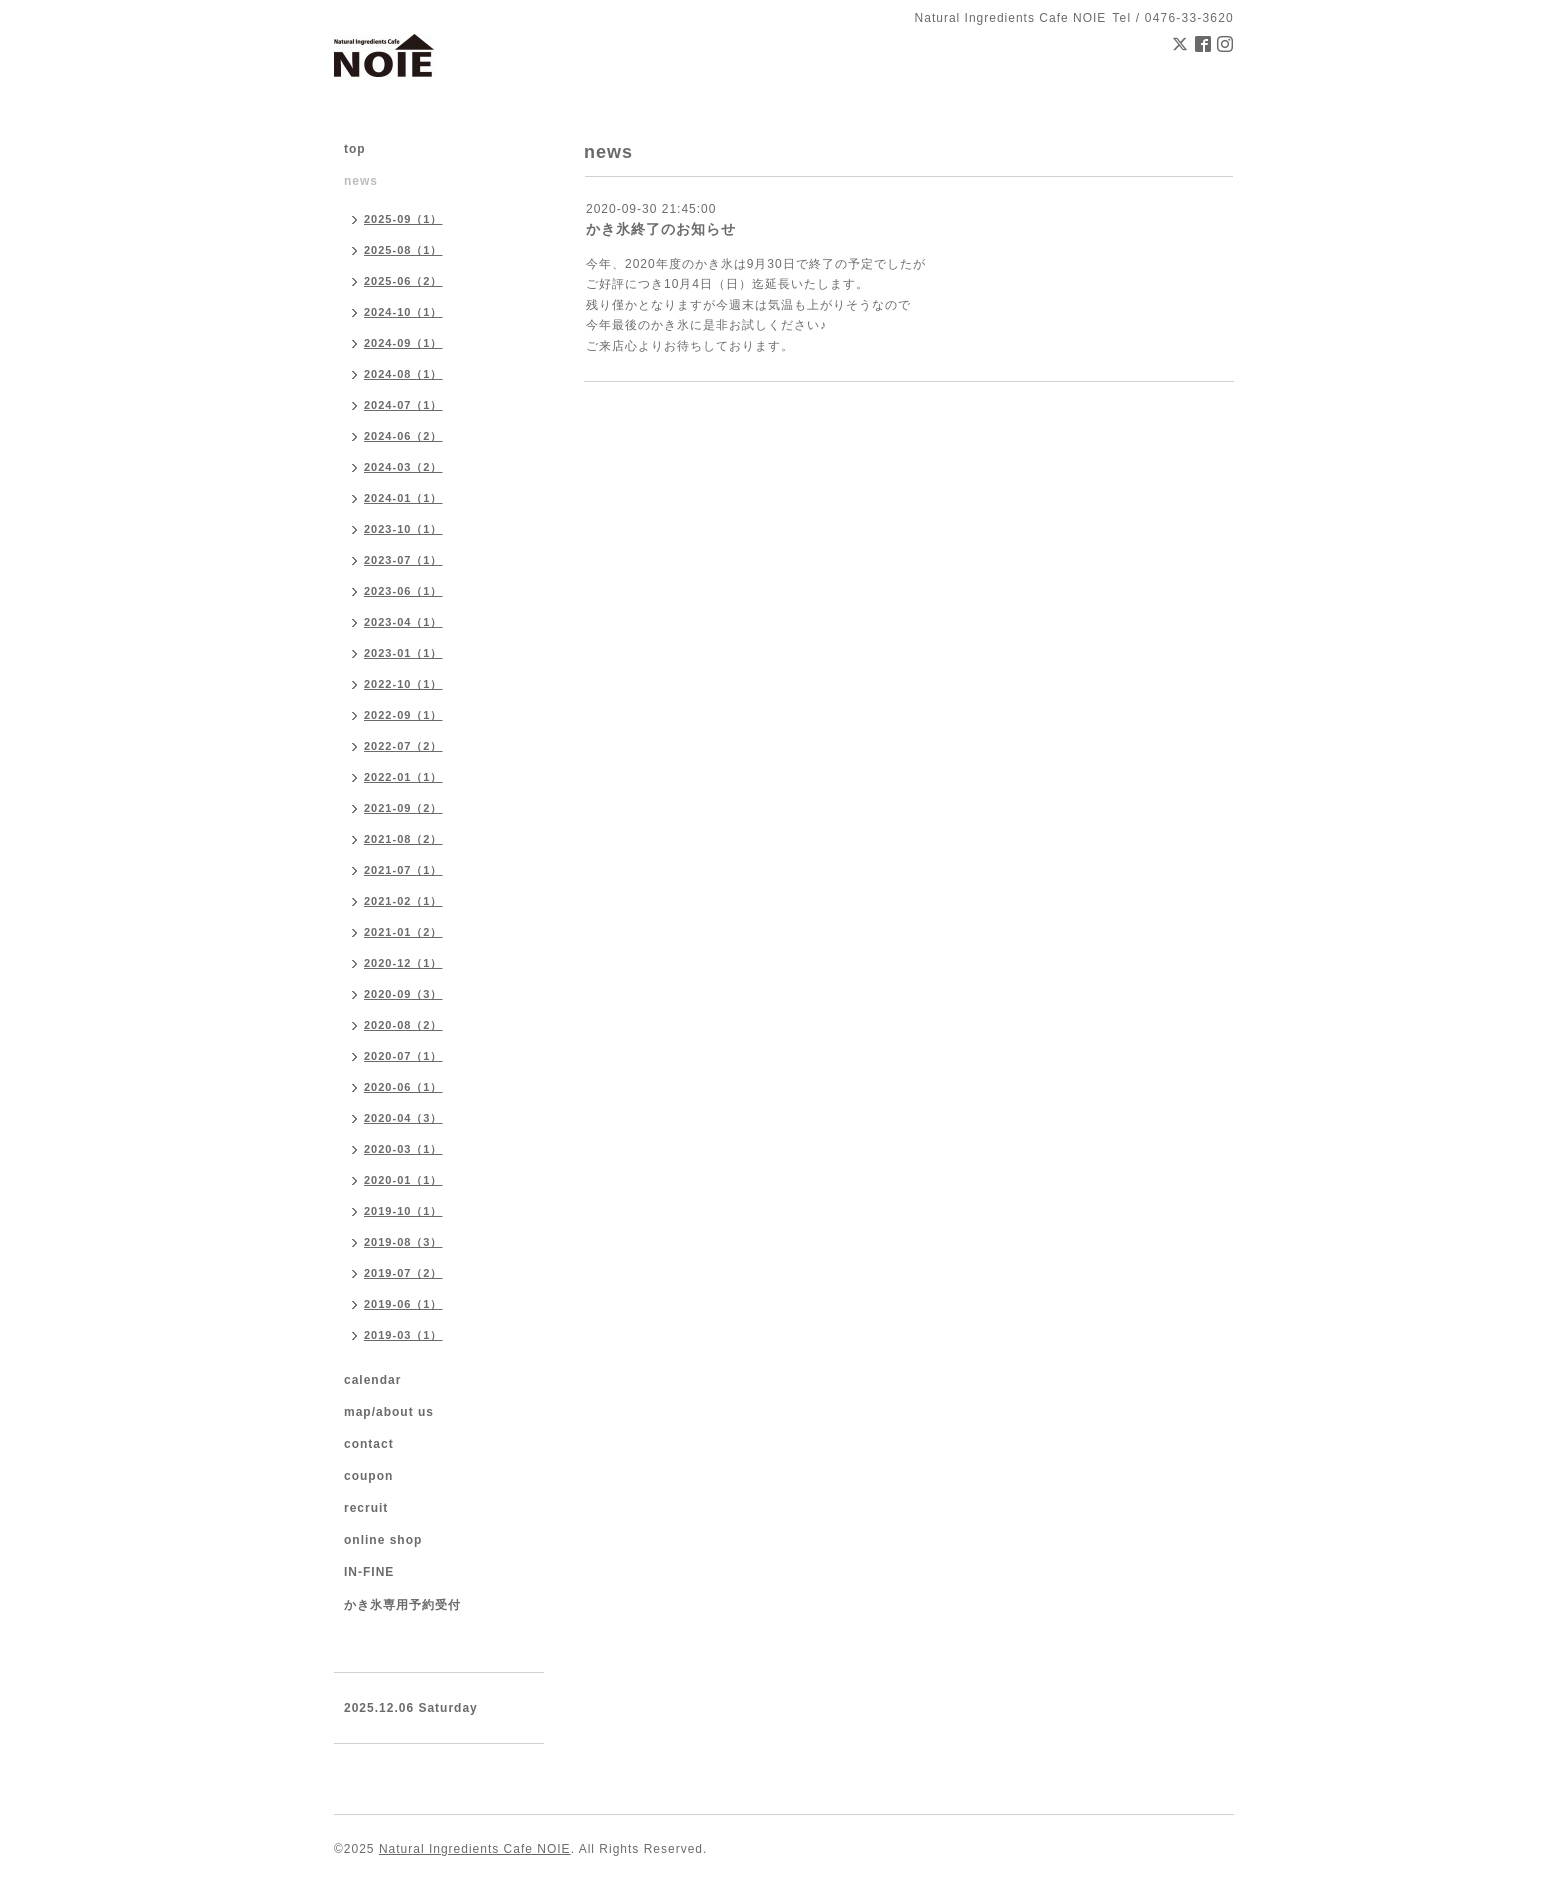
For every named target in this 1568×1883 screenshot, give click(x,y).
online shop (383, 1540)
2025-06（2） (403, 281)
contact (369, 1444)
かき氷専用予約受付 (402, 1605)
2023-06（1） (403, 591)
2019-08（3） (403, 1242)
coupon (368, 1476)
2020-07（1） (403, 1056)
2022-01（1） (403, 777)
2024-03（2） (403, 467)
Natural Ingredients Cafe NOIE (475, 1849)
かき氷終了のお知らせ (661, 229)
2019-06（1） (403, 1304)
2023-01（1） (403, 653)
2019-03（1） (403, 1335)
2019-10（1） (403, 1211)
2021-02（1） (403, 901)
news (361, 181)
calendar (372, 1380)
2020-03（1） (403, 1149)
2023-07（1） (403, 560)
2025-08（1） (403, 250)
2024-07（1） (403, 405)
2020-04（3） (403, 1118)
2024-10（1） (403, 312)
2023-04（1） (403, 622)
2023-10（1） (403, 529)
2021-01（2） (403, 932)
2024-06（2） (403, 436)
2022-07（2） (403, 746)
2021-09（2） (403, 808)
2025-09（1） (403, 219)
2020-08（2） (403, 1025)
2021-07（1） (403, 870)
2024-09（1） (403, 343)
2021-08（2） (403, 839)
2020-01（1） (403, 1180)
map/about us (389, 1412)
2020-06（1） (403, 1087)
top (355, 149)
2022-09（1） (403, 715)
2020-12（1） (403, 963)
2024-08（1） (403, 374)
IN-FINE (369, 1572)
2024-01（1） (403, 498)
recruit (366, 1508)
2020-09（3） (403, 994)
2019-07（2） (403, 1273)
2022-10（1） (403, 684)
